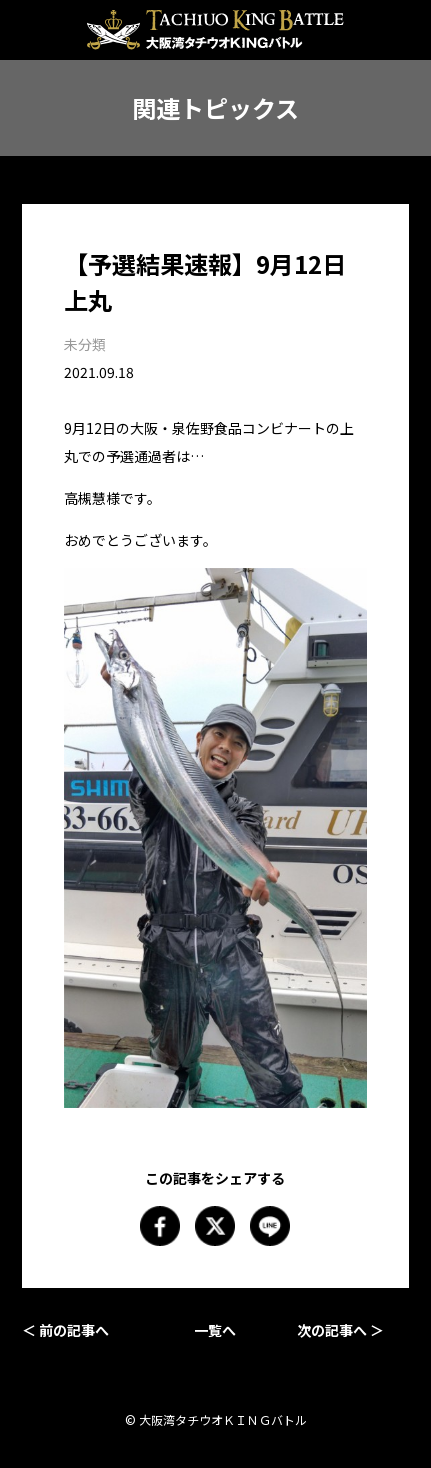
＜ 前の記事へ (65, 1330)
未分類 (85, 344)
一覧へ (215, 1330)
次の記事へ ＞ (340, 1330)
